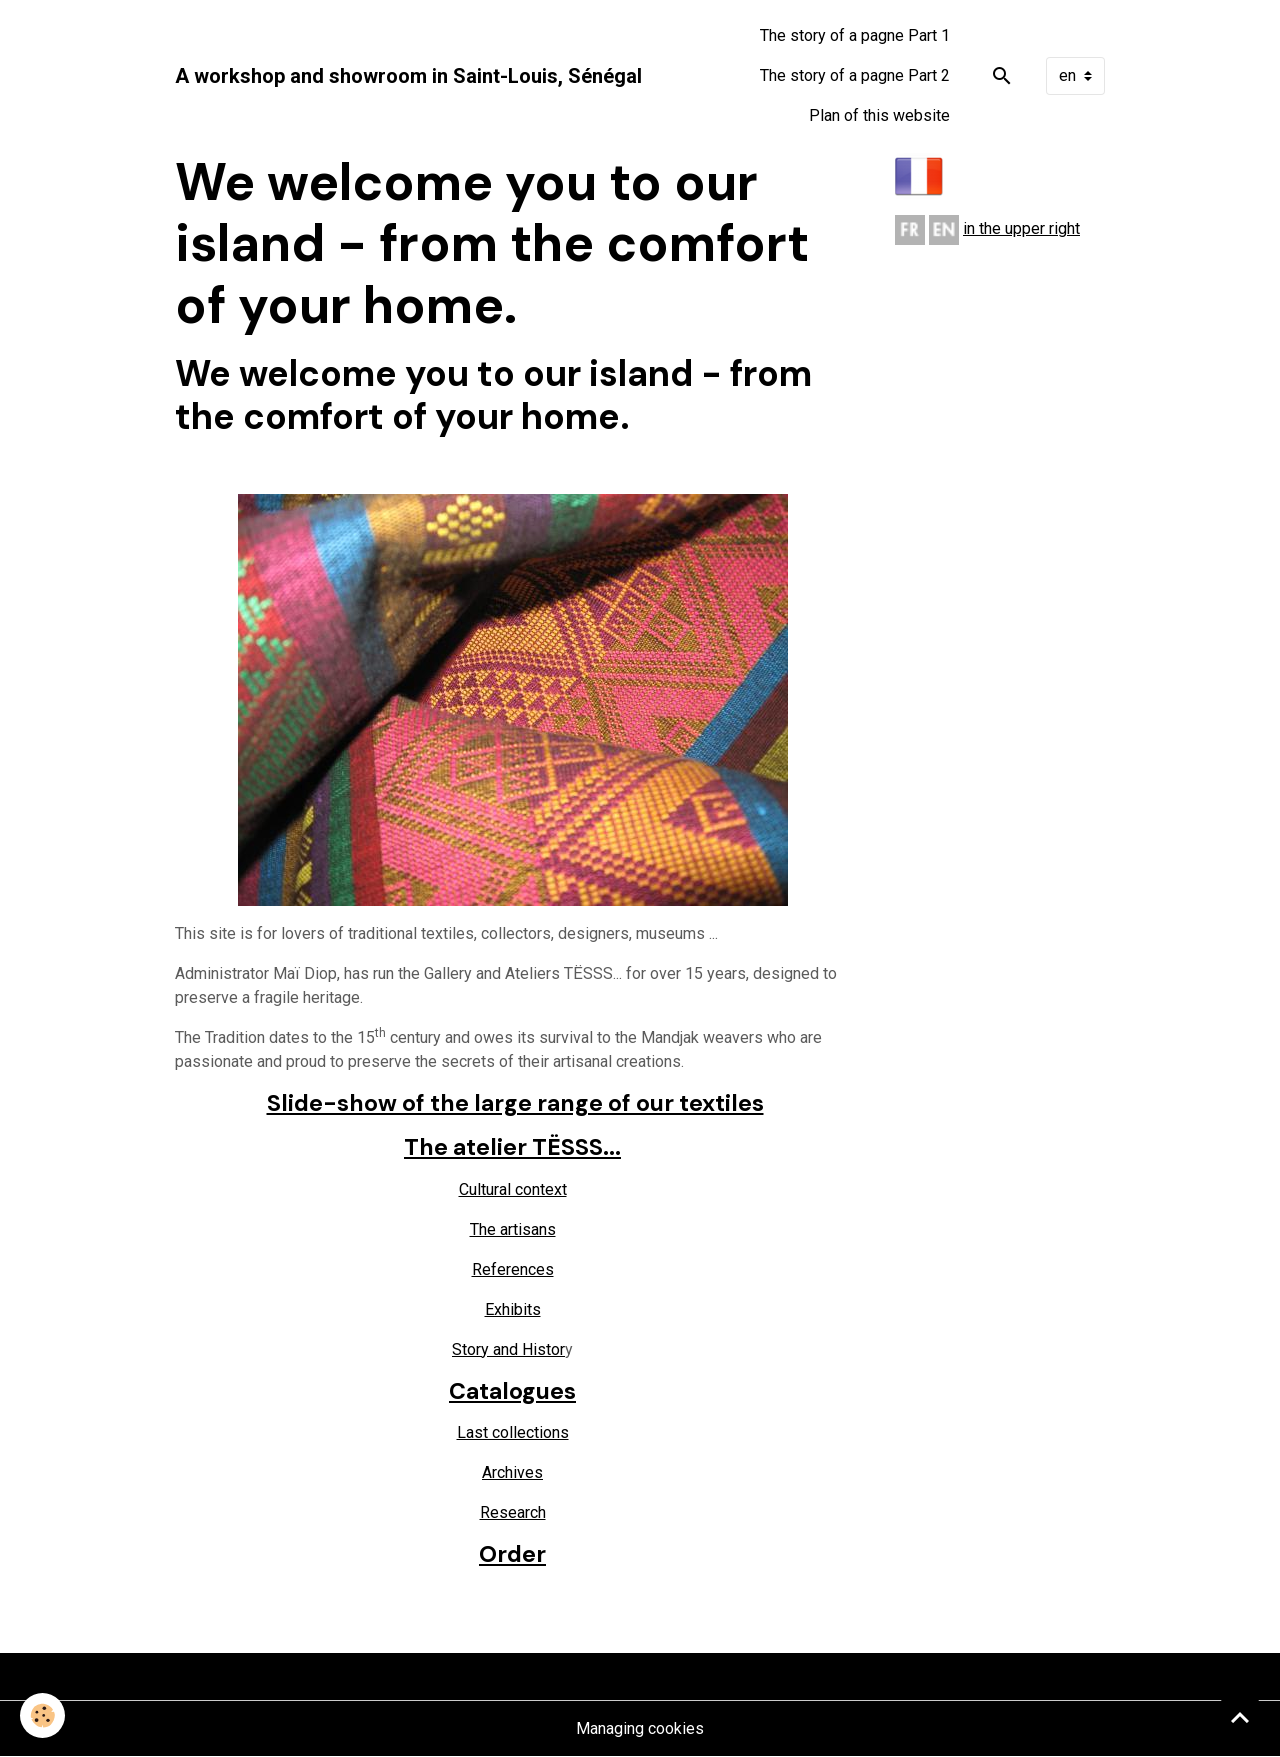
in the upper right (1021, 228)
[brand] (408, 76)
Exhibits (513, 1309)
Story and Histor (508, 1349)
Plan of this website (879, 115)
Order (512, 1554)
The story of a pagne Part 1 (855, 35)
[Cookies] (42, 1715)
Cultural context (513, 1189)
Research (513, 1512)
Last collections (513, 1432)
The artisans (513, 1229)
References (513, 1269)
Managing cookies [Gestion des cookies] (640, 1728)
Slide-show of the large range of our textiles (515, 1103)
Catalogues (512, 1391)
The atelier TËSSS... (512, 1147)
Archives (512, 1472)
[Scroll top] (1240, 1717)
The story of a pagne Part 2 (855, 75)
